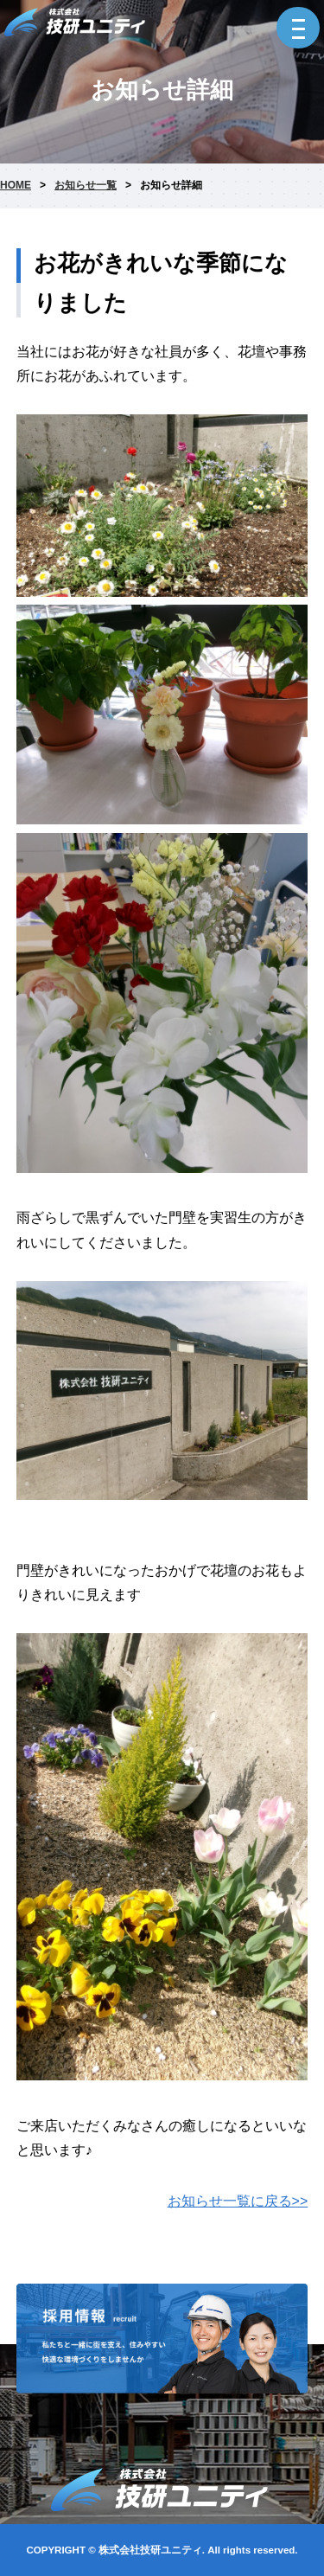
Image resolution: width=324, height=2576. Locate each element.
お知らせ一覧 (85, 185)
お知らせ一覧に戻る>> (238, 2201)
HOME (15, 185)
